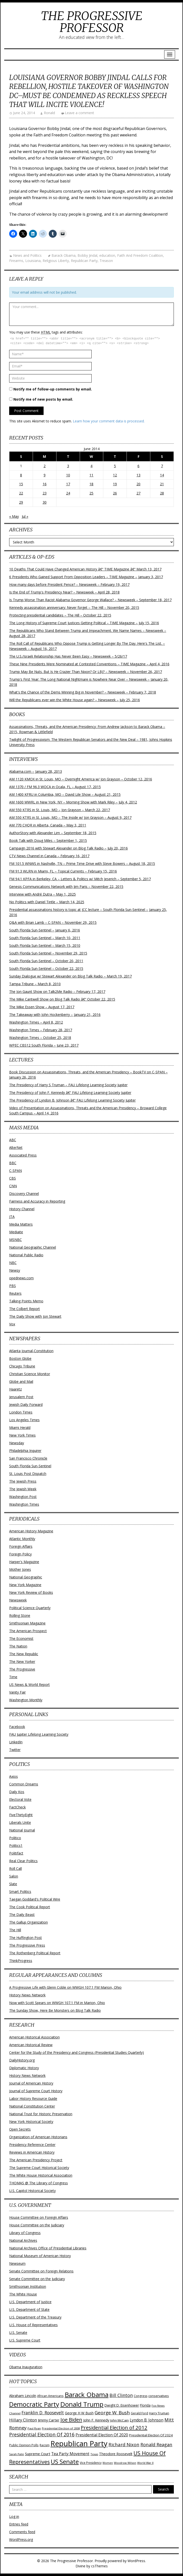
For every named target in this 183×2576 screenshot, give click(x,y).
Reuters (15, 1293)
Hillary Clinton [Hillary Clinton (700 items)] (23, 2420)
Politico (15, 1837)
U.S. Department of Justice (30, 2301)
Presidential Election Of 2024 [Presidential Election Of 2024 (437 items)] (151, 2435)
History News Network (27, 1995)
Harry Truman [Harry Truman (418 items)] (159, 2413)
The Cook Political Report (29, 1907)
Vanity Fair (17, 1692)
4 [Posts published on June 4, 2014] (91, 466)
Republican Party (84, 260)
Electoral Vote (20, 1799)
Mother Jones (20, 1569)
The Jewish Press (22, 1481)
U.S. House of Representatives (33, 2324)
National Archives (23, 2240)
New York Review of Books (31, 1592)
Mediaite (16, 1232)
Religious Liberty (56, 260)
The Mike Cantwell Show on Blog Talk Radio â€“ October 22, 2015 (62, 999)
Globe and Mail (21, 1381)
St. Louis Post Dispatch (27, 1473)
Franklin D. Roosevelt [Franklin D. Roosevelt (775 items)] (43, 2413)
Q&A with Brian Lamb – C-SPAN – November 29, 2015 (53, 922)
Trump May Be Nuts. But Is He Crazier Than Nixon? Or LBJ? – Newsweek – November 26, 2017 (85, 671)
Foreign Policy (20, 1554)
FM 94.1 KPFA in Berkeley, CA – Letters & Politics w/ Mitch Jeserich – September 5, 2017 (80, 878)
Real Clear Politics (23, 1860)
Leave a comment (79, 112)
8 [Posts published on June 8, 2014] (21, 475)
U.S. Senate (18, 2332)
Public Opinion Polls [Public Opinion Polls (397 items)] (24, 2445)
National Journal (22, 1830)
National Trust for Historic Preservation (40, 2114)
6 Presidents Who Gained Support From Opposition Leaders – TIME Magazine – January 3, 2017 (86, 576)
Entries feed (18, 2524)
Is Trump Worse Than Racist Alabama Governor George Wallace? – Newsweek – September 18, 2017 (90, 599)
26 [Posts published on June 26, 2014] (115, 493)
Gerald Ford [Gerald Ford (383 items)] (139, 2413)
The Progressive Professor (91, 21)
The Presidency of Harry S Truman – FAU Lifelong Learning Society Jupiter (68, 1084)
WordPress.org (21, 2539)
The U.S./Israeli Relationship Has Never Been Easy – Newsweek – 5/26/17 (68, 656)
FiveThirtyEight (21, 1814)
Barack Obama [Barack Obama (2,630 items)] (86, 2394)
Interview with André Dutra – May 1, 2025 (42, 894)
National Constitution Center (32, 2106)
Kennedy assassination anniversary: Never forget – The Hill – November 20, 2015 (74, 607)
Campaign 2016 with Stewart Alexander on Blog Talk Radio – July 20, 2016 (68, 848)
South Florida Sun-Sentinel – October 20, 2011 (46, 960)
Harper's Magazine (24, 1561)
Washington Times (24, 1504)
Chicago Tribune (22, 1366)
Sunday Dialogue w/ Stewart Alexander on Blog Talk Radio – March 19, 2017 (70, 976)
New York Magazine (25, 1584)
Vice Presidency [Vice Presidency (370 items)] (91, 2463)
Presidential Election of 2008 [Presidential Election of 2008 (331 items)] (61, 2428)
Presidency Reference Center (32, 2144)
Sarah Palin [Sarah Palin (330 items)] (16, 2454)
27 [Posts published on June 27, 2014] (138, 493)
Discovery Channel (24, 1193)
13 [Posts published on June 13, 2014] (138, 475)
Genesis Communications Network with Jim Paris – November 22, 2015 (66, 886)
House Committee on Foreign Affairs (38, 2217)
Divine (80, 2566)
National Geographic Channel (32, 1247)
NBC (13, 1262)
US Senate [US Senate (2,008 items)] (65, 2461)
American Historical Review (30, 2044)
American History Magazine (31, 1531)
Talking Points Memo (26, 1301)
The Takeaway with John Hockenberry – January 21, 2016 (55, 1014)
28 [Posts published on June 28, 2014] (162, 493)
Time (13, 1676)
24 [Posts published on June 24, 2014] (68, 493)
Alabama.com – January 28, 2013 (35, 771)
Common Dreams (23, 1784)
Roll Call (15, 1868)
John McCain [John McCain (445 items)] (119, 2420)
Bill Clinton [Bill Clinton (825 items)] (121, 2395)
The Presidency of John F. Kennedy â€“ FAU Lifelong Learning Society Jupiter (70, 1092)
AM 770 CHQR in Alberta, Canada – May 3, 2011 (47, 825)
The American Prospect (28, 1630)
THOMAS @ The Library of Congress (38, 2183)
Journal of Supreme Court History (35, 2090)
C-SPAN (15, 1170)
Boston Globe (20, 1358)
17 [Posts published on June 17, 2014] (68, 484)
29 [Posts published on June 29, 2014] (21, 502)
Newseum (17, 2263)
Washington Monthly (25, 1700)
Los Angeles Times (24, 1419)
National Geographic (25, 1577)
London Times (20, 1412)
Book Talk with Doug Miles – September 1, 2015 (48, 840)
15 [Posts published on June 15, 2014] (21, 484)
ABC (12, 1139)
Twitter (15, 1749)
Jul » (25, 516)
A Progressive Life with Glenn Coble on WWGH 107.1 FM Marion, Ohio (65, 1987)
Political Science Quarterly (30, 1607)
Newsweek (18, 1600)
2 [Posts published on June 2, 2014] (45, 466)
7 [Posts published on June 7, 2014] (162, 466)
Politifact (16, 1853)
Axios (13, 1776)
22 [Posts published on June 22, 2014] (21, 493)
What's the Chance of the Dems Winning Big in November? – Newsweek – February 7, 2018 (82, 692)
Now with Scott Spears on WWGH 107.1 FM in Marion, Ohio (57, 2002)
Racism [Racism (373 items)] (45, 2445)
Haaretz (15, 1389)
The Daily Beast (22, 1914)
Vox (12, 1324)
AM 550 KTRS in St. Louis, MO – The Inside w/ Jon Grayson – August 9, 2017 (70, 817)
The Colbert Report (24, 1308)
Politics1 (16, 1845)
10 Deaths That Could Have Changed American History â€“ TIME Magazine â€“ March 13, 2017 (85, 569)
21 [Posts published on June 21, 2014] (162, 484)
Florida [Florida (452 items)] (145, 2405)
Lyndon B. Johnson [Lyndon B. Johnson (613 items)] (146, 2420)
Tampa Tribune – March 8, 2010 (35, 983)
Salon (13, 1876)
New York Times (22, 1435)
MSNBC (15, 1239)
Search (163, 2489)
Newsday (16, 1443)
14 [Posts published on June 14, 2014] (162, 475)
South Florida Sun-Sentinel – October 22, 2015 (46, 968)
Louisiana (33, 260)
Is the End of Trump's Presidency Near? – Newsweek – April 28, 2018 (64, 592)
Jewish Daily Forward (26, 1404)
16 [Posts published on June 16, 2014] (45, 484)
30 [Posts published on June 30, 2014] (45, 502)
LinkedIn (16, 1742)
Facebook (17, 1726)
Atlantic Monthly (22, 1538)
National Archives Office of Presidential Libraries (47, 2248)
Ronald (49, 112)
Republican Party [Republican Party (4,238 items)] (79, 2443)
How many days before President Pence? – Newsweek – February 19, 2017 (69, 584)
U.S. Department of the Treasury (35, 2317)
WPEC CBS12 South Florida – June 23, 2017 (43, 1045)
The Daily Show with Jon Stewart (35, 1316)
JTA (12, 1216)
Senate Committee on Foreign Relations (41, 2271)
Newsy (14, 1270)
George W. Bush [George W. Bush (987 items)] (112, 2412)
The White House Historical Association (40, 2175)
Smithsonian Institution (27, 2286)
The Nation (18, 1646)
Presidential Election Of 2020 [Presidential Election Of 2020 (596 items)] (102, 2435)
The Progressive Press (27, 1945)
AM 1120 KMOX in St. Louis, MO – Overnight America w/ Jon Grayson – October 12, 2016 (80, 779)
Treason (106, 260)
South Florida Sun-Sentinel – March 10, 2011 (44, 937)
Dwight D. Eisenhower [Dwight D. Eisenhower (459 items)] (122, 2405)
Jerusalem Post (21, 1396)
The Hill (15, 1930)
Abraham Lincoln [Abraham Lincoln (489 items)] (22, 2395)
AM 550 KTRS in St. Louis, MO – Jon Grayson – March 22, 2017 (59, 809)
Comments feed (22, 2531)
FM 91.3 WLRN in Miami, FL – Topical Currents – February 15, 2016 (63, 871)
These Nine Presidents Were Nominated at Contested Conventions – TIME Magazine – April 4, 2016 (89, 664)
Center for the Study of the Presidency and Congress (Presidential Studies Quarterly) (76, 2052)
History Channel (21, 1209)
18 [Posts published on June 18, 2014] (91, 484)
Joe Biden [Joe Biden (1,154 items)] (71, 2419)
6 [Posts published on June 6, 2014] (138, 466)
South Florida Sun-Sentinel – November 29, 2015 (48, 953)
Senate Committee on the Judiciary (37, 2278)
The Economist (21, 1638)
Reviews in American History (31, 2152)
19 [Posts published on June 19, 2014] (115, 484)
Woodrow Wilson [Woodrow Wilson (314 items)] (125, 2463)
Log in (14, 2516)
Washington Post (23, 1496)
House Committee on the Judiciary (36, 2225)
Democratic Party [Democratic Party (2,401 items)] (34, 2404)
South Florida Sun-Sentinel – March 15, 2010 (44, 945)
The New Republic (23, 1653)
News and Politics (27, 255)
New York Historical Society (31, 2121)
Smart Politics (20, 1891)
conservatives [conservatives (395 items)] (158, 2396)
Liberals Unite (20, 1822)
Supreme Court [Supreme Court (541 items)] (37, 2453)
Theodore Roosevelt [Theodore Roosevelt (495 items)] (115, 2453)
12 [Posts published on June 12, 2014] (115, 475)
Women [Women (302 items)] (108, 2463)
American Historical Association (34, 2037)
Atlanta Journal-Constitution (31, 1350)
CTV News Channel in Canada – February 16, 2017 (49, 855)
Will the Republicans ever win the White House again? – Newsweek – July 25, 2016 (74, 699)
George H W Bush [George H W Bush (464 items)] (79, 2413)
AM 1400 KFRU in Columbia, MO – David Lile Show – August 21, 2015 (65, 794)
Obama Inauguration (25, 2367)
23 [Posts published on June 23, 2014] (45, 493)
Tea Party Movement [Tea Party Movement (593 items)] (70, 2453)
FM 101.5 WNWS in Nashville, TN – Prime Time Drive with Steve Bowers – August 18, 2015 (82, 863)
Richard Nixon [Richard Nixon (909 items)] (123, 2444)
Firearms (16, 260)
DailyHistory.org (22, 2060)
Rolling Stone (19, 1615)
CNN (13, 1186)
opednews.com (21, 1278)
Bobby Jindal (87, 255)
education (107, 255)
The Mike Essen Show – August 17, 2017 (41, 1007)
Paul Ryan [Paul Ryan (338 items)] (34, 2428)
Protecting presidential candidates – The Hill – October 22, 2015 (60, 615)
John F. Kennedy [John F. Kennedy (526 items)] (96, 2420)
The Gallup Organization (28, 1922)
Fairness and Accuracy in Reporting (37, 1201)
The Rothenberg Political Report (34, 1953)
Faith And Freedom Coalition (140, 255)
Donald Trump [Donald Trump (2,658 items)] (82, 2404)
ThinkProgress (20, 1960)
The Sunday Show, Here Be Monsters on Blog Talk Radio (55, 2010)
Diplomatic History (24, 2067)
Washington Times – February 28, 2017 (40, 1030)
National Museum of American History (40, 2255)
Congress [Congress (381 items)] (140, 2396)
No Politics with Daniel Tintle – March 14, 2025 (46, 902)
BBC (12, 1162)
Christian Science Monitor (29, 1373)
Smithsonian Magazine (27, 1623)
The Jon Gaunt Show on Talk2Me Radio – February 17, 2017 (57, 991)
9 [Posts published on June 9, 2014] (45, 475)
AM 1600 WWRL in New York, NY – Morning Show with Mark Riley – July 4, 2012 (73, 802)
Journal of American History (31, 2083)
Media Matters (21, 1224)
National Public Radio (26, 1255)
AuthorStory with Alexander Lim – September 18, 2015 (52, 832)
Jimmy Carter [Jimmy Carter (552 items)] (48, 2420)
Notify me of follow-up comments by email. (52, 389)
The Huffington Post (25, 1937)
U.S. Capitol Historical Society (32, 2190)
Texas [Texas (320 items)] (94, 2454)
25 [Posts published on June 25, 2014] (91, 493)
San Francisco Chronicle (28, 1458)
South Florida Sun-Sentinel (30, 1466)
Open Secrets (20, 2129)
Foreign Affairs (20, 1546)
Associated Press (23, 1155)
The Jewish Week (22, 1489)
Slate (13, 1883)
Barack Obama (64, 255)
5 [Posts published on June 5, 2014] (115, 466)
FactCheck (17, 1807)
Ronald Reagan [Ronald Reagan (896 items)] (156, 2444)
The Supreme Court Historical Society (39, 2167)
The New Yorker (22, 1661)
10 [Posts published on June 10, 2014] (68, 475)
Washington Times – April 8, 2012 (36, 1022)
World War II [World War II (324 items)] (145, 2463)
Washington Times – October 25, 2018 (40, 1037)
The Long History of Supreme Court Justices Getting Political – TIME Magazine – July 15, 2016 (84, 622)
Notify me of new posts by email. (43, 399)
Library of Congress (25, 2232)
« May (14, 516)
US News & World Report (29, 1684)
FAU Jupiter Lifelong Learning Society (38, 1734)
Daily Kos (16, 1791)
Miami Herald (19, 1427)
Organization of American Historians (38, 2137)
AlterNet (16, 1147)
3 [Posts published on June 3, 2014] (68, 466)
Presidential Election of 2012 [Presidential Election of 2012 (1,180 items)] (114, 2427)
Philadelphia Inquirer (25, 1450)
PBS (12, 1285)
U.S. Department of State (29, 2309)
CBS (12, 1178)
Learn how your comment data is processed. (109, 421)
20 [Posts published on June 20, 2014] (138, 484)
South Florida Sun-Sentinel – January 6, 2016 (44, 930)
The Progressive (22, 1669)
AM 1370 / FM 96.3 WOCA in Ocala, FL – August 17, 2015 (55, 786)
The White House (23, 2294)
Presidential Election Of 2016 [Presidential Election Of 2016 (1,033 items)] (42, 2434)
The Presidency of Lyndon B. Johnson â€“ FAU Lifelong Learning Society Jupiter (72, 1100)
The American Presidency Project (35, 2160)
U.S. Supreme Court (24, 2340)
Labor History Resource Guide (33, 2098)
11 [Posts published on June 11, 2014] (91, 475)
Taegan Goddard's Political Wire (34, 1899)
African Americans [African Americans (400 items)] (50, 2396)
